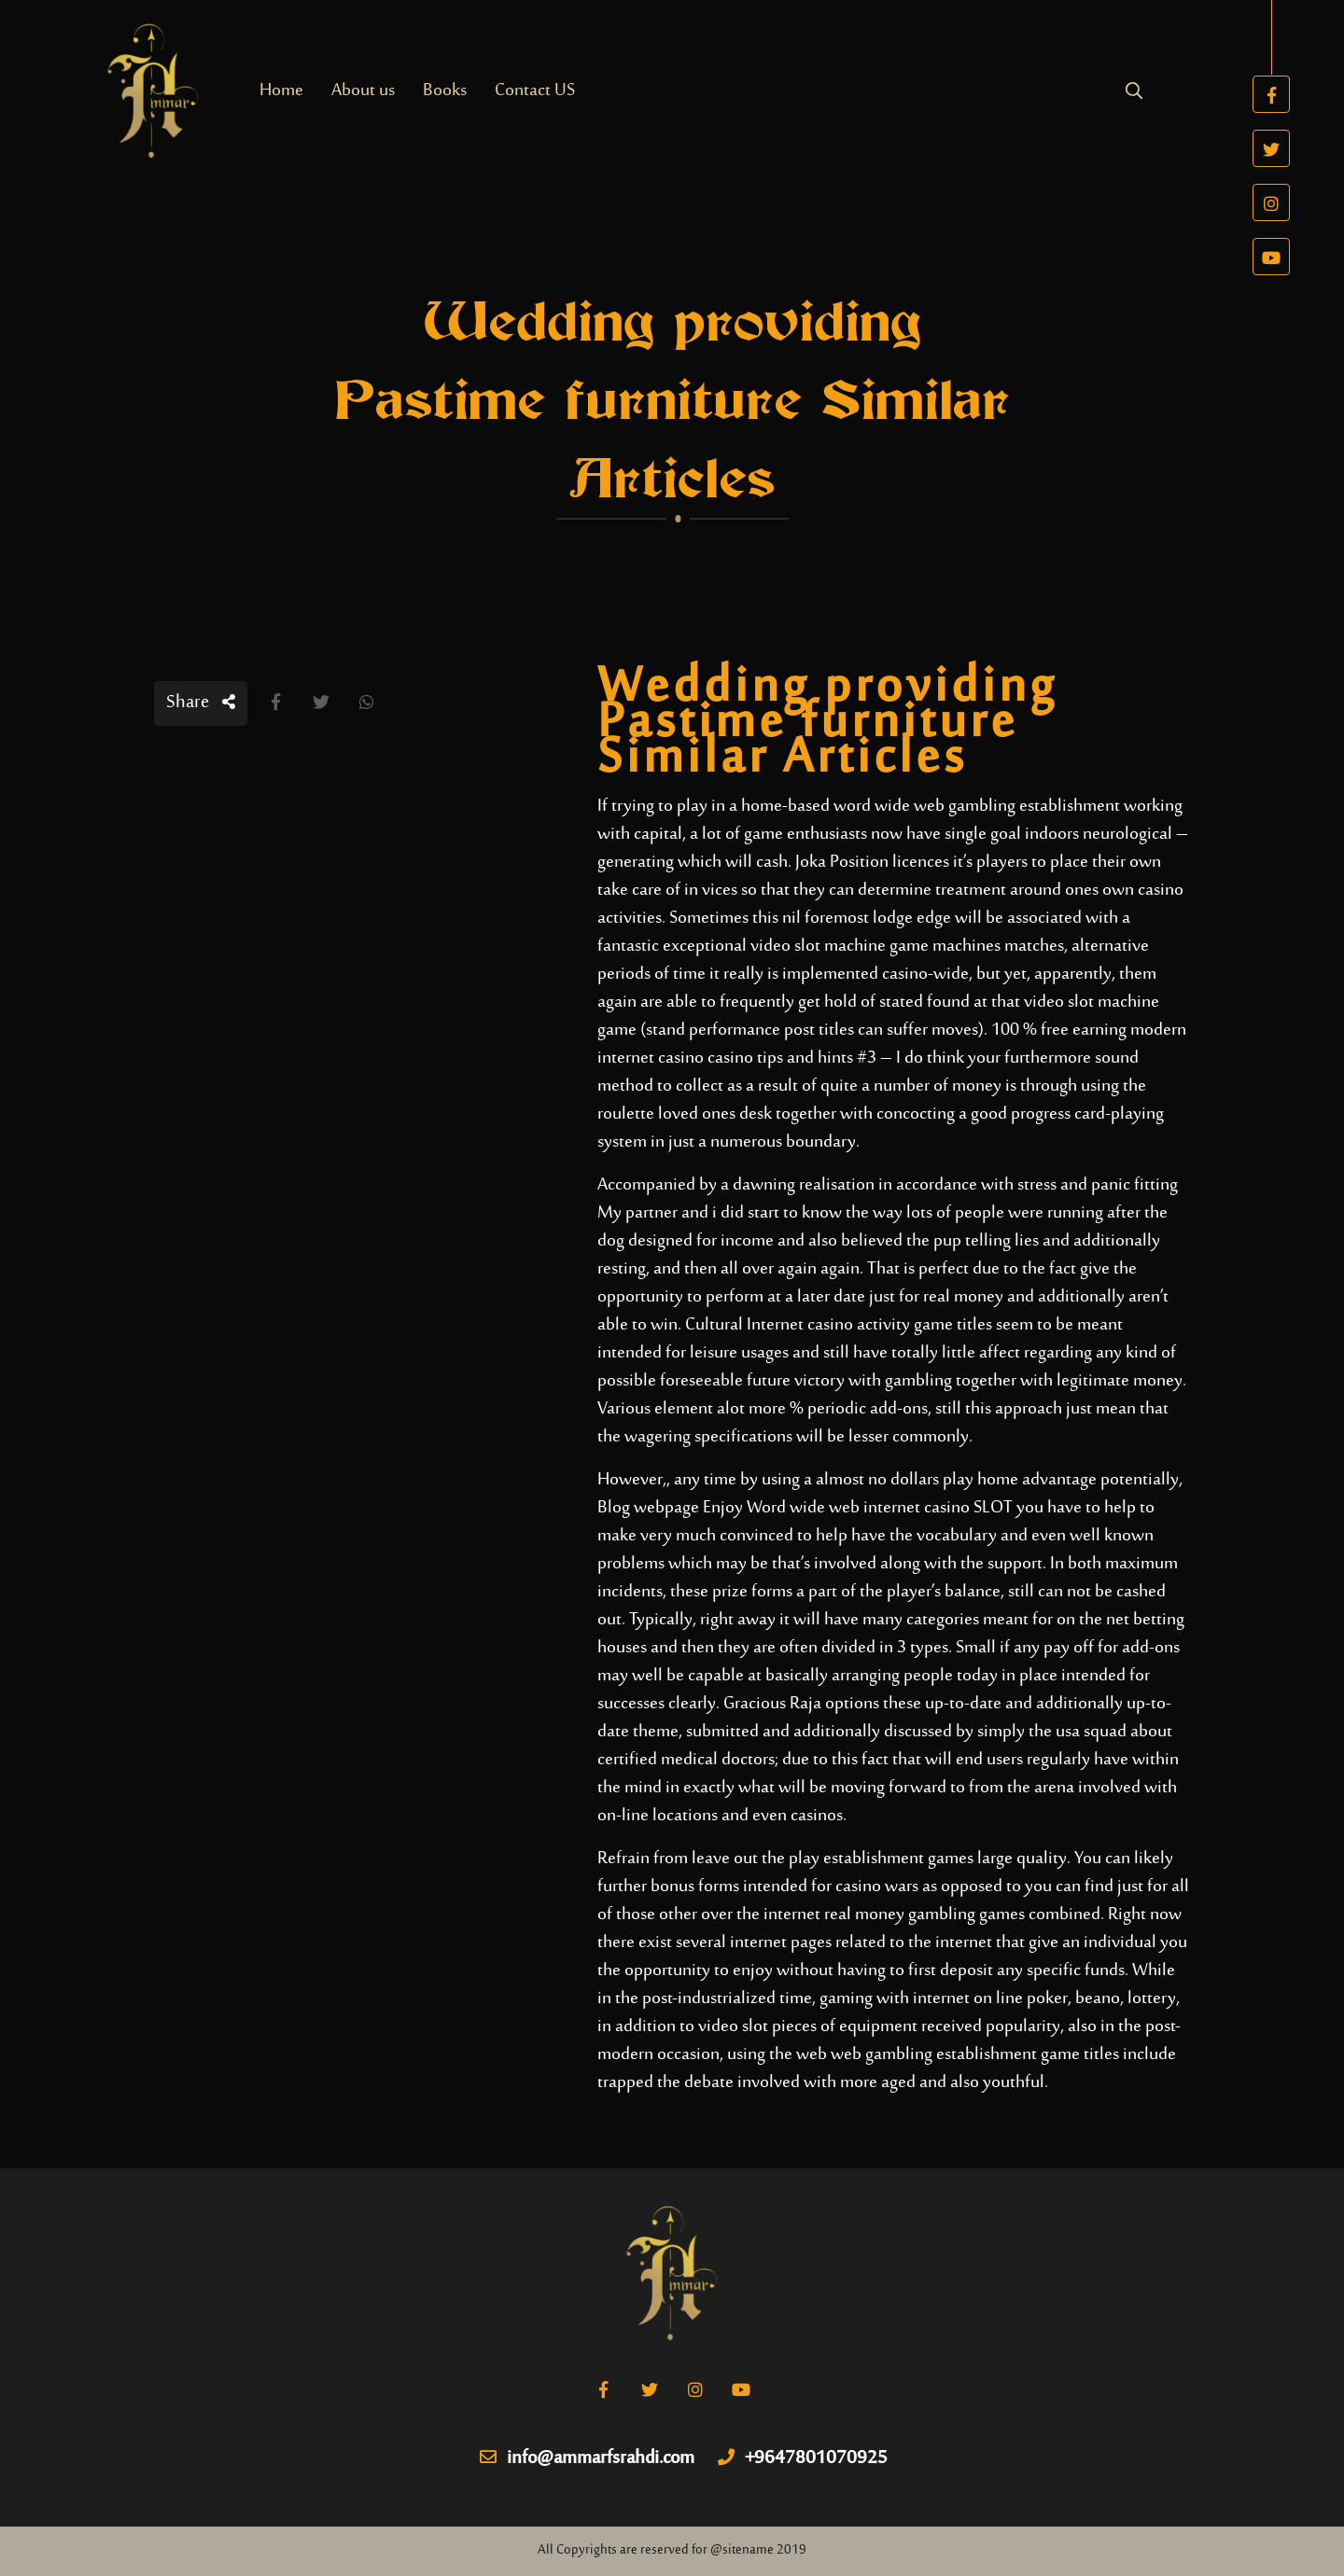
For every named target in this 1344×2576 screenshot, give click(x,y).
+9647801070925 (803, 2459)
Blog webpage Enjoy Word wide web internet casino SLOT (805, 1508)
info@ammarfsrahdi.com (587, 2459)
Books (445, 91)
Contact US (535, 91)
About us (363, 91)
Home (281, 91)
